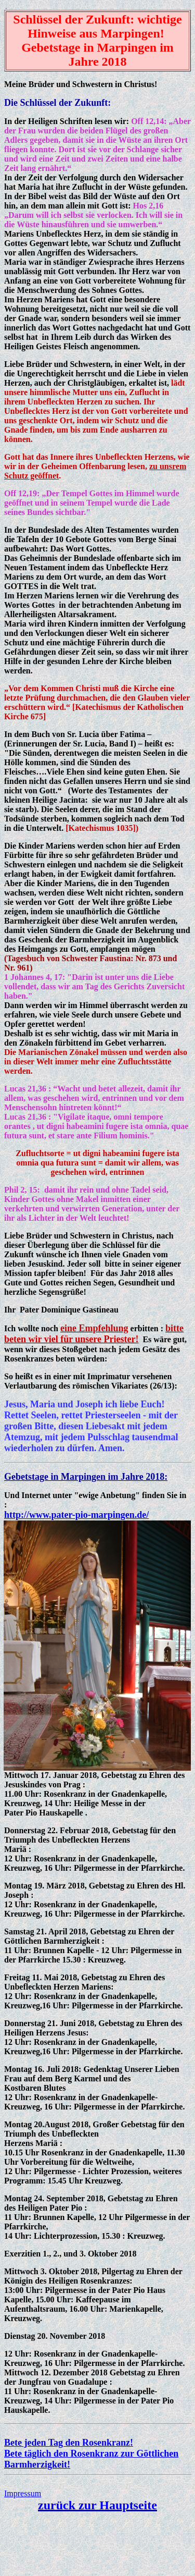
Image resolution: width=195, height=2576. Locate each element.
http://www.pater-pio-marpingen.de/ (76, 1515)
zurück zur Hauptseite (97, 2505)
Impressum (22, 2493)
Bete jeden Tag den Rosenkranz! (68, 2442)
